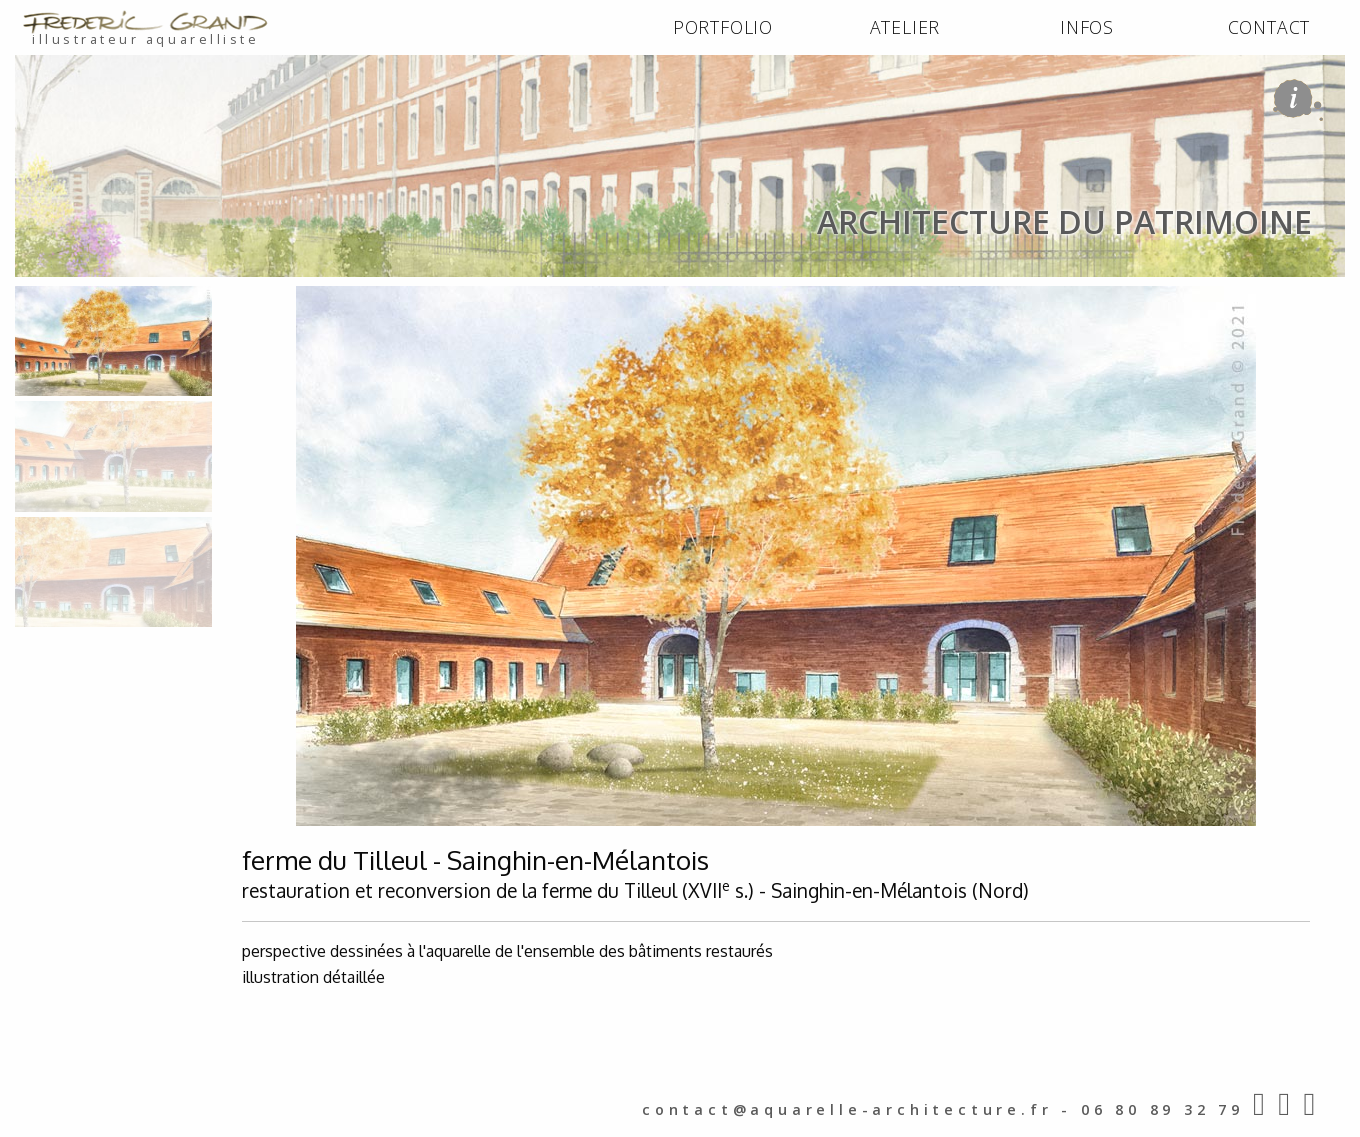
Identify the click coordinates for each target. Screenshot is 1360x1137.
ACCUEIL (52, 297)
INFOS (1087, 27)
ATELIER (905, 27)
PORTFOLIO (723, 27)
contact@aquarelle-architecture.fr (847, 1109)
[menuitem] (723, 28)
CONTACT (1269, 27)
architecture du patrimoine (281, 297)
